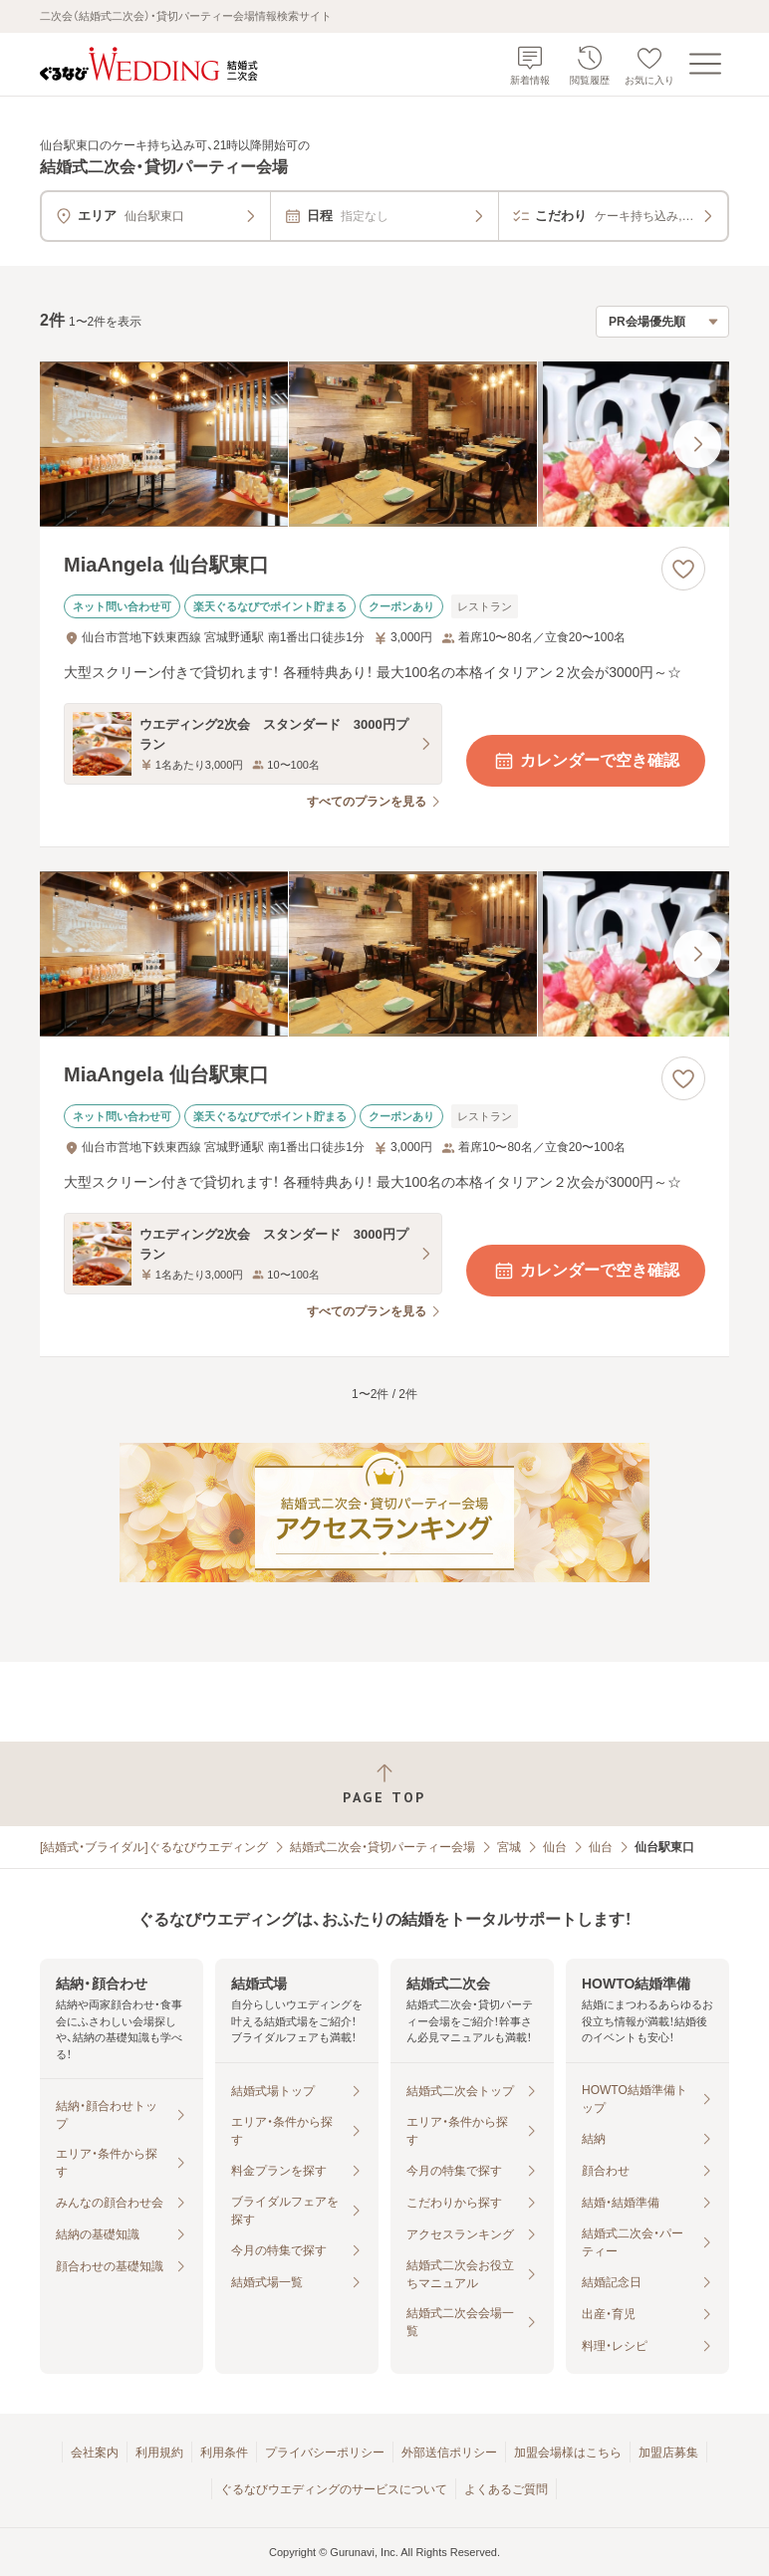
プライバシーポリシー (324, 2452)
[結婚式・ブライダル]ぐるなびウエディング (154, 1847)
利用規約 (159, 2452)
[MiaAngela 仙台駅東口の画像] (384, 444)
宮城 (509, 1847)
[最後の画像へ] (697, 444)
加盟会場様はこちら (568, 2452)
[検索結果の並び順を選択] (662, 322)
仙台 (555, 1847)
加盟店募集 (668, 2452)
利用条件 (224, 2452)
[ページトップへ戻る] (384, 1784)
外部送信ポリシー (449, 2452)
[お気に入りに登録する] (683, 568)
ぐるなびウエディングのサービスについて (333, 2489)
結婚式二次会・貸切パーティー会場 (382, 1847)
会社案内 (95, 2452)
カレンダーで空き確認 (585, 761)
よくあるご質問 (506, 2489)
